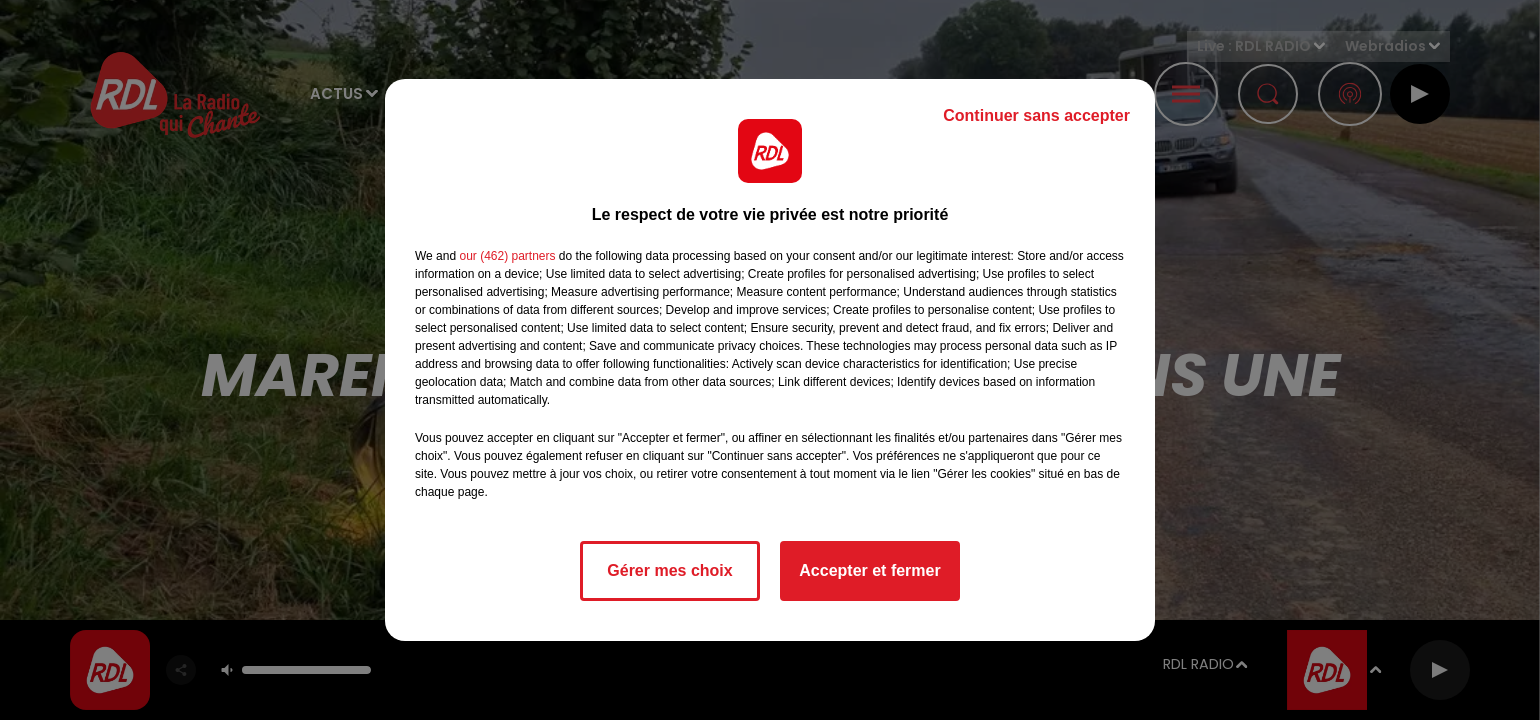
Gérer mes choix (669, 570)
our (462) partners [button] (507, 256)
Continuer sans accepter (1036, 115)
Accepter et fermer (869, 570)
